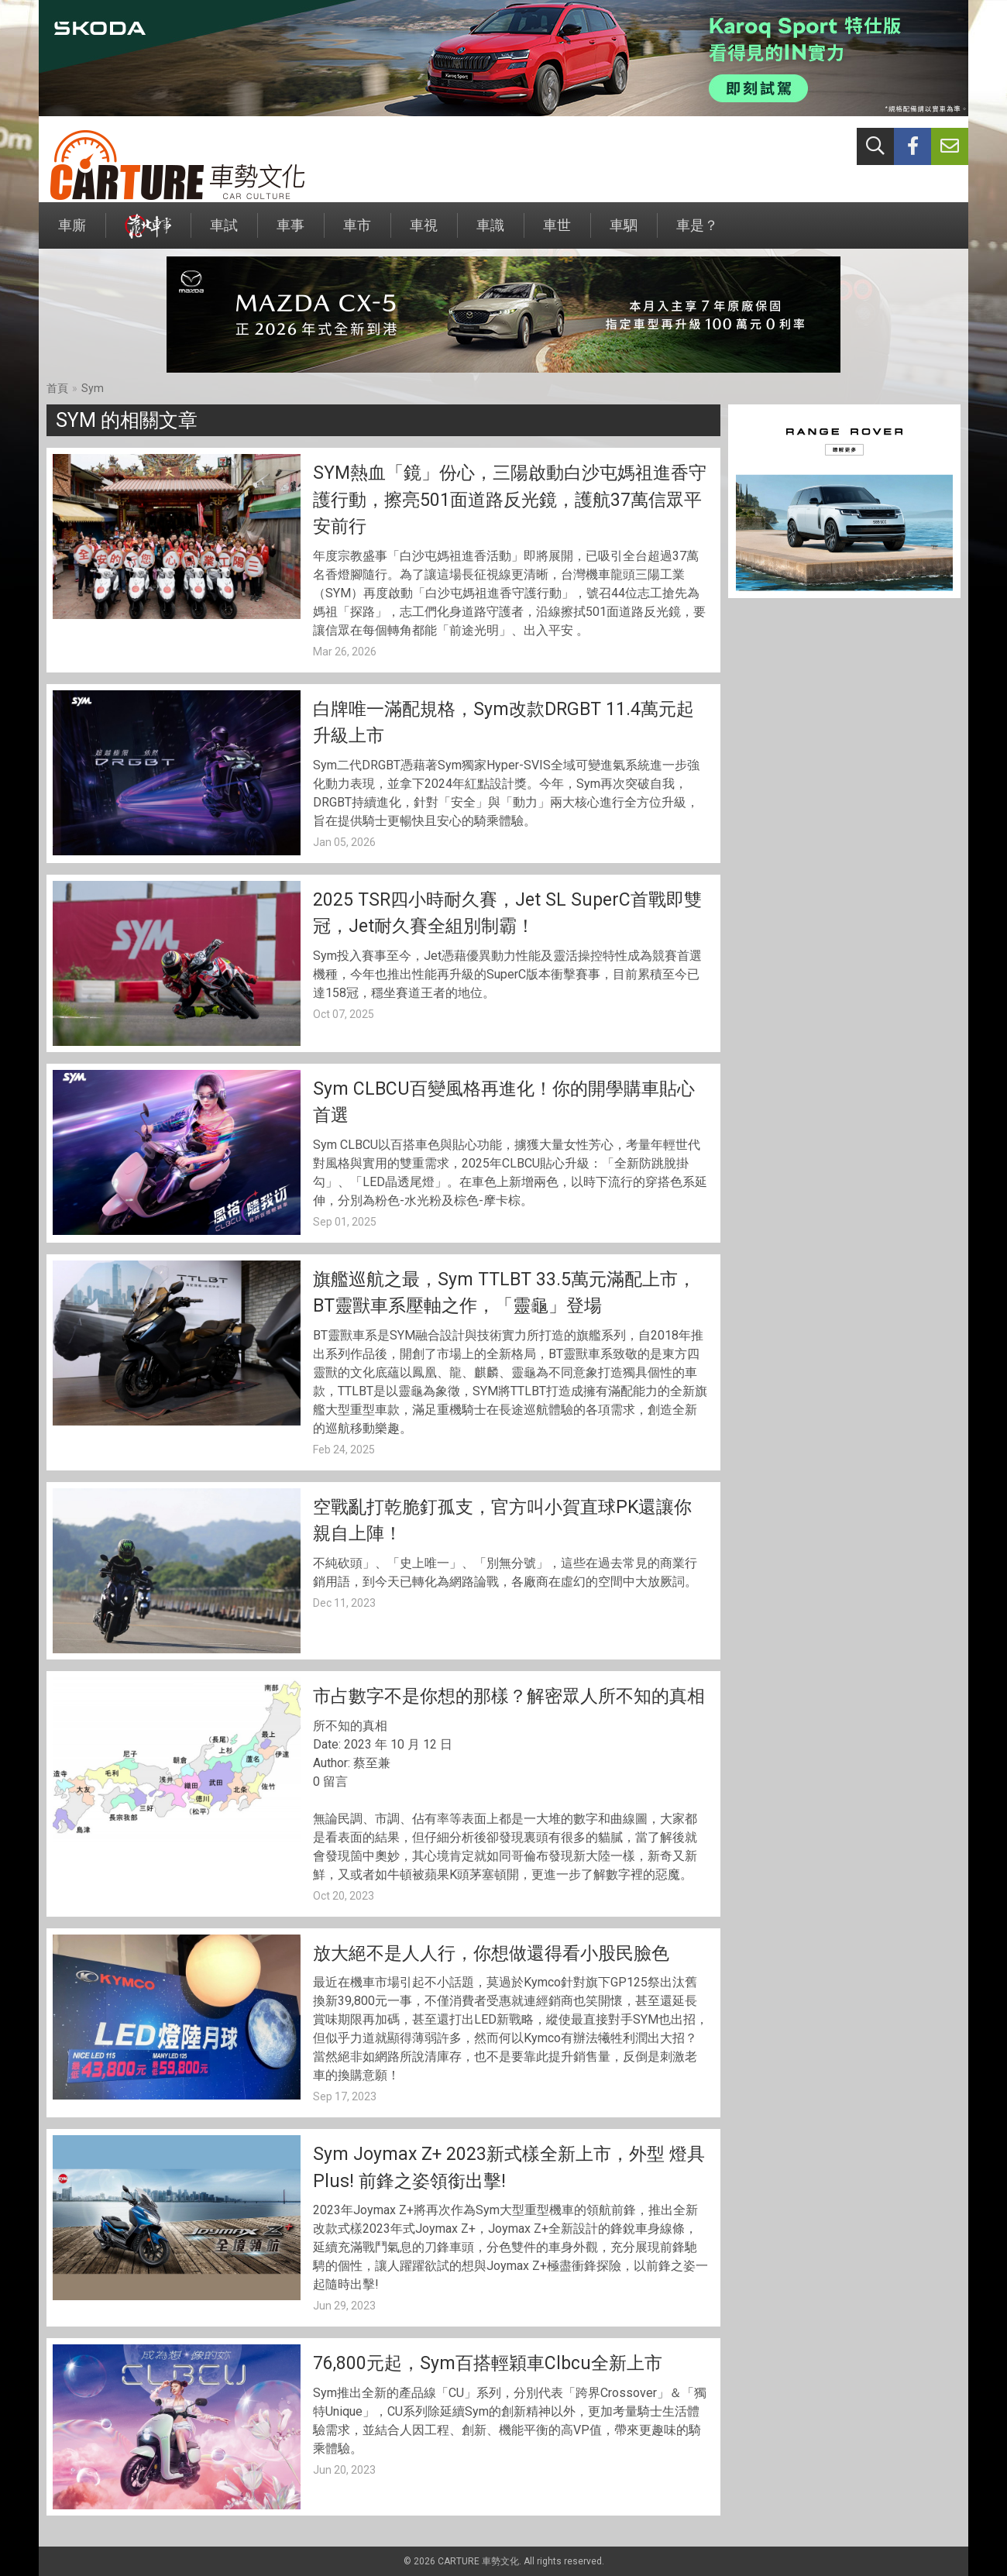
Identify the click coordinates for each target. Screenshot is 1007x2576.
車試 (224, 233)
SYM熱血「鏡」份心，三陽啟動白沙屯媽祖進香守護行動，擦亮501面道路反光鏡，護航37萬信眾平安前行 (509, 500)
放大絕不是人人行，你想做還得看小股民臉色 (491, 1953)
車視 (423, 233)
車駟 (623, 233)
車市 (357, 233)
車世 (557, 233)
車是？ (697, 233)
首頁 (57, 388)
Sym (92, 388)
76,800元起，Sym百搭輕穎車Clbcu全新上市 (487, 2363)
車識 (490, 233)
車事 (290, 233)
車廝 (72, 233)
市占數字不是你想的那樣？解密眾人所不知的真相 (509, 1696)
